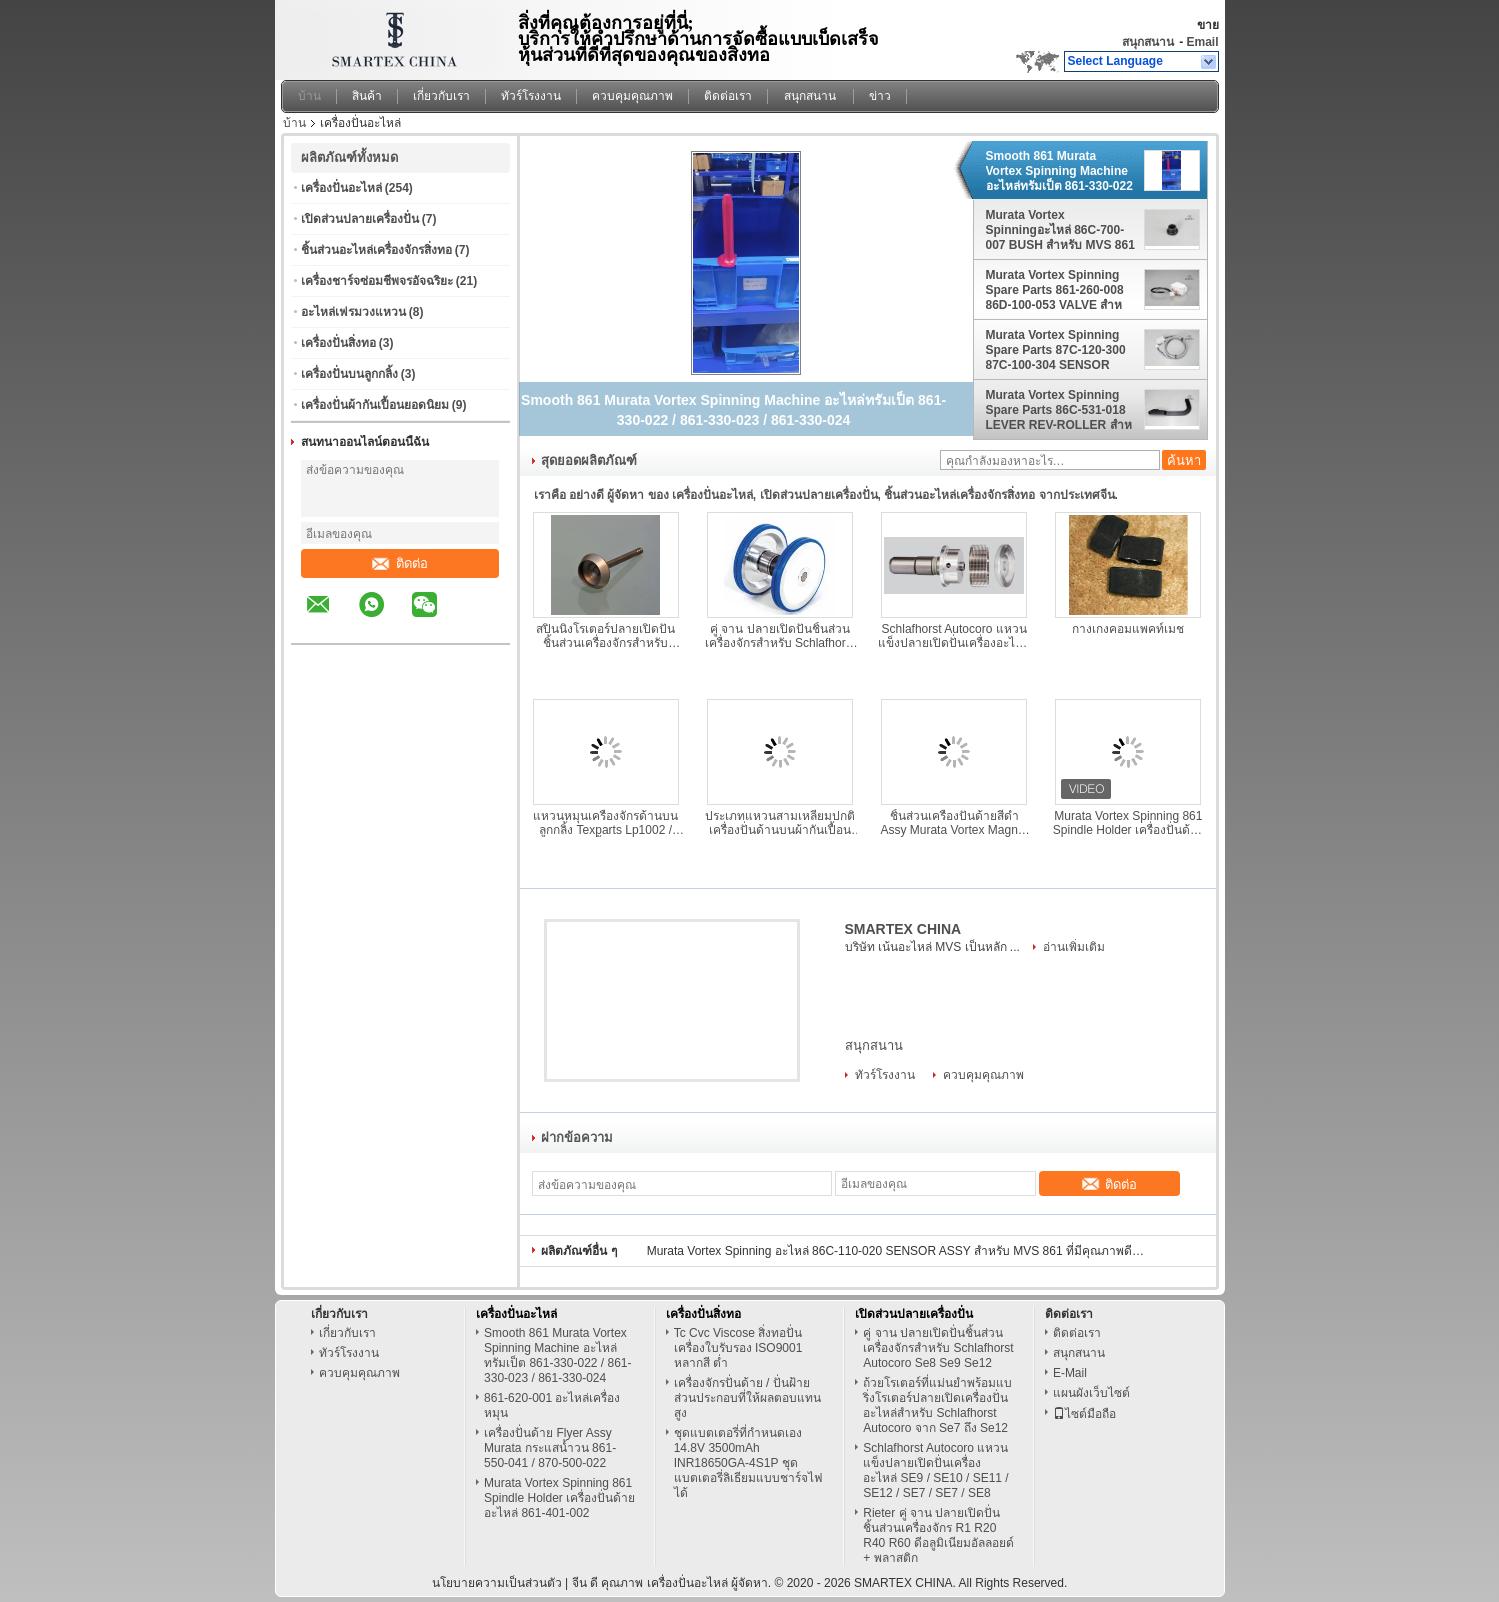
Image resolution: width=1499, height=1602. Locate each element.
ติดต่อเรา (728, 96)
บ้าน (309, 96)
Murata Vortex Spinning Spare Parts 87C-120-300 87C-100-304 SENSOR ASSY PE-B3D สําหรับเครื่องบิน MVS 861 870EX (1056, 350)
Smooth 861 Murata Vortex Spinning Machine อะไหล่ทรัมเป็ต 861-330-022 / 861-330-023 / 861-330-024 (1059, 171)
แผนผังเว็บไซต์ (1091, 1393)
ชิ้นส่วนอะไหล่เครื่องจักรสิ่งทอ (376, 250)
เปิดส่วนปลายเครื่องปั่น (360, 219)
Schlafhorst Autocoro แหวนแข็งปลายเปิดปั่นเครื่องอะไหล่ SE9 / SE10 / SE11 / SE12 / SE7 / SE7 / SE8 (954, 636)
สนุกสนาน (1148, 42)
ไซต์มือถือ (1084, 1414)
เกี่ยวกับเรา (441, 96)
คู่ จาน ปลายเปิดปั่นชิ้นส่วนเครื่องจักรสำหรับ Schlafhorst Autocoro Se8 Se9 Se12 (780, 636)
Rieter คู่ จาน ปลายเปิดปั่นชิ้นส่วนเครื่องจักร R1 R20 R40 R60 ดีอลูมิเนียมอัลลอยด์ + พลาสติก (938, 1535)
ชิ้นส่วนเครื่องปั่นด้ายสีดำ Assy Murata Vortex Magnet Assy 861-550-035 (953, 823)
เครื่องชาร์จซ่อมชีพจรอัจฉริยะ (377, 281)
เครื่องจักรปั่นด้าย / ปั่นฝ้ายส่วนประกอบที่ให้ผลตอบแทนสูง (747, 1398)
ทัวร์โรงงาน (531, 96)
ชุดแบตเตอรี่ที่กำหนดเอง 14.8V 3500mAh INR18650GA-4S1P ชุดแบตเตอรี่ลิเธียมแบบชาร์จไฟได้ (748, 1463)
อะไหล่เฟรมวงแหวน (353, 312)
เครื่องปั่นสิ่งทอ (338, 343)
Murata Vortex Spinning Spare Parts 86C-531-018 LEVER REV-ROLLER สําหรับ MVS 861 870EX (1059, 410)
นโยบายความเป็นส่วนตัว (497, 1583)
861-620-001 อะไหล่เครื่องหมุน (552, 1405)
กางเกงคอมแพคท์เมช (1128, 629)
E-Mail (1070, 1373)
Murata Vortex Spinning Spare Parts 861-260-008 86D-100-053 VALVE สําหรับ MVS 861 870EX (1055, 290)
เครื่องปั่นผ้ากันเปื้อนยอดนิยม (375, 405)
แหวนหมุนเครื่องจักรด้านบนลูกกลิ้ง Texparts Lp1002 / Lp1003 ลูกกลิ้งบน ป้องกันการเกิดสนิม (605, 823)
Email (1202, 42)
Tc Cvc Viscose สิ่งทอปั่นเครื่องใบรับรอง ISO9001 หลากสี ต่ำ (738, 1348)
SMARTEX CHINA (903, 929)
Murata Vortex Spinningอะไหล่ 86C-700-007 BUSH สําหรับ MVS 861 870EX (1060, 230)
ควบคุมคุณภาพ (632, 96)
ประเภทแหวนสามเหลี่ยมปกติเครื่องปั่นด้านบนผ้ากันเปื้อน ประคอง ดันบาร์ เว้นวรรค (780, 823)
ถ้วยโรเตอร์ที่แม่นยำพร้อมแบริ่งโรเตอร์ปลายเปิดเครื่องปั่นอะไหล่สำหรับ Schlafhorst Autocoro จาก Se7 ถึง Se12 (937, 1405)
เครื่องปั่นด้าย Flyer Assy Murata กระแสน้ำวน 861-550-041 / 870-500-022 (550, 1448)
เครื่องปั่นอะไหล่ (341, 188)
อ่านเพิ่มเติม (1074, 947)
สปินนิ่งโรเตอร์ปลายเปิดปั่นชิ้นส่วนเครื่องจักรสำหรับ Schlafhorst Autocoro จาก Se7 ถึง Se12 (605, 636)
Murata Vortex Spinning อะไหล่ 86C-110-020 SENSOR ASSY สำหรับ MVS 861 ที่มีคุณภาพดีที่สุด (897, 1251)
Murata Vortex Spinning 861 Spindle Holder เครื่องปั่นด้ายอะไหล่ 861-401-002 (1128, 823)
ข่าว (880, 96)
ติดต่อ (400, 563)
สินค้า (367, 96)
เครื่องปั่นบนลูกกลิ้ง (349, 374)
